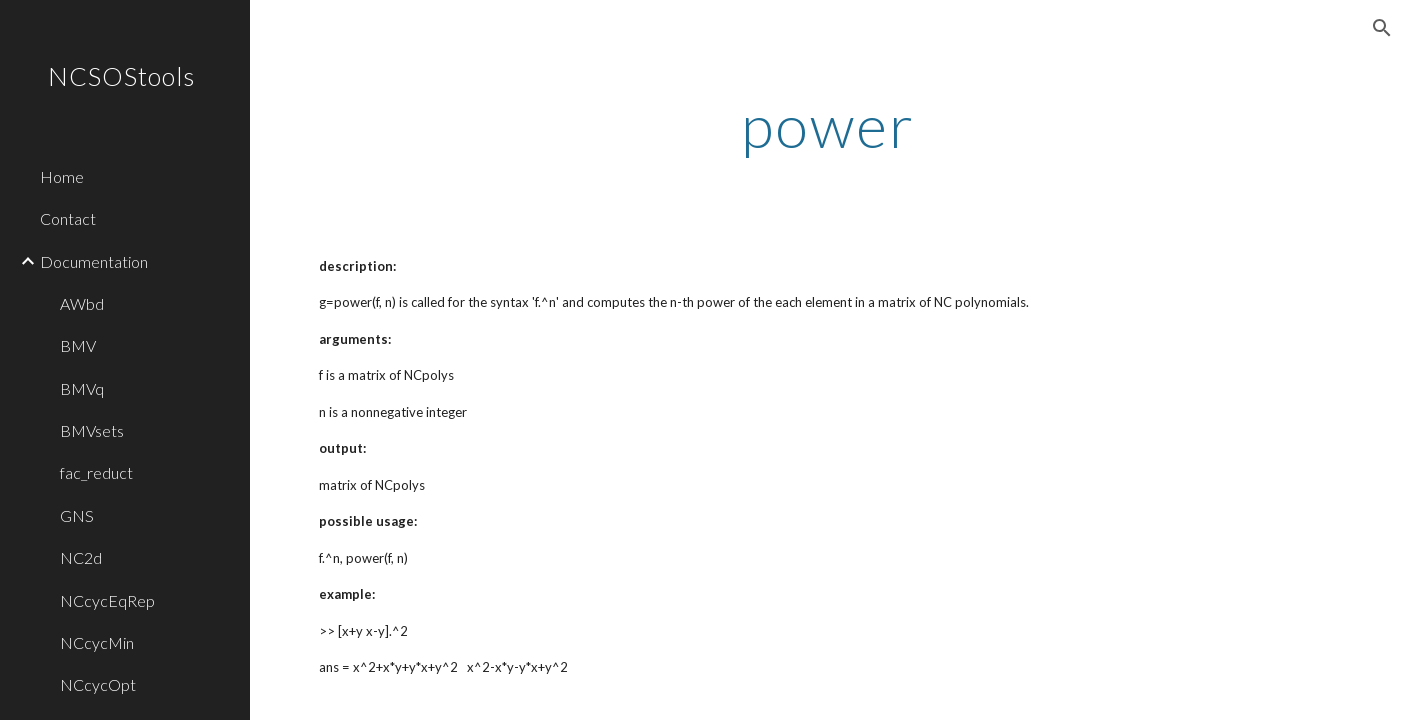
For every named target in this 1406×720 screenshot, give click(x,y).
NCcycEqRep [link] (107, 600)
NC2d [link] (81, 557)
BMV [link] (78, 345)
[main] (828, 125)
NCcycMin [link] (97, 642)
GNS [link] (77, 515)
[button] (1382, 28)
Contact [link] (68, 218)
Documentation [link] (94, 261)
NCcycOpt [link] (98, 684)
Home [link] (62, 176)
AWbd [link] (82, 303)
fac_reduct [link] (96, 472)
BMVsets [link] (92, 430)
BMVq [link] (82, 388)
